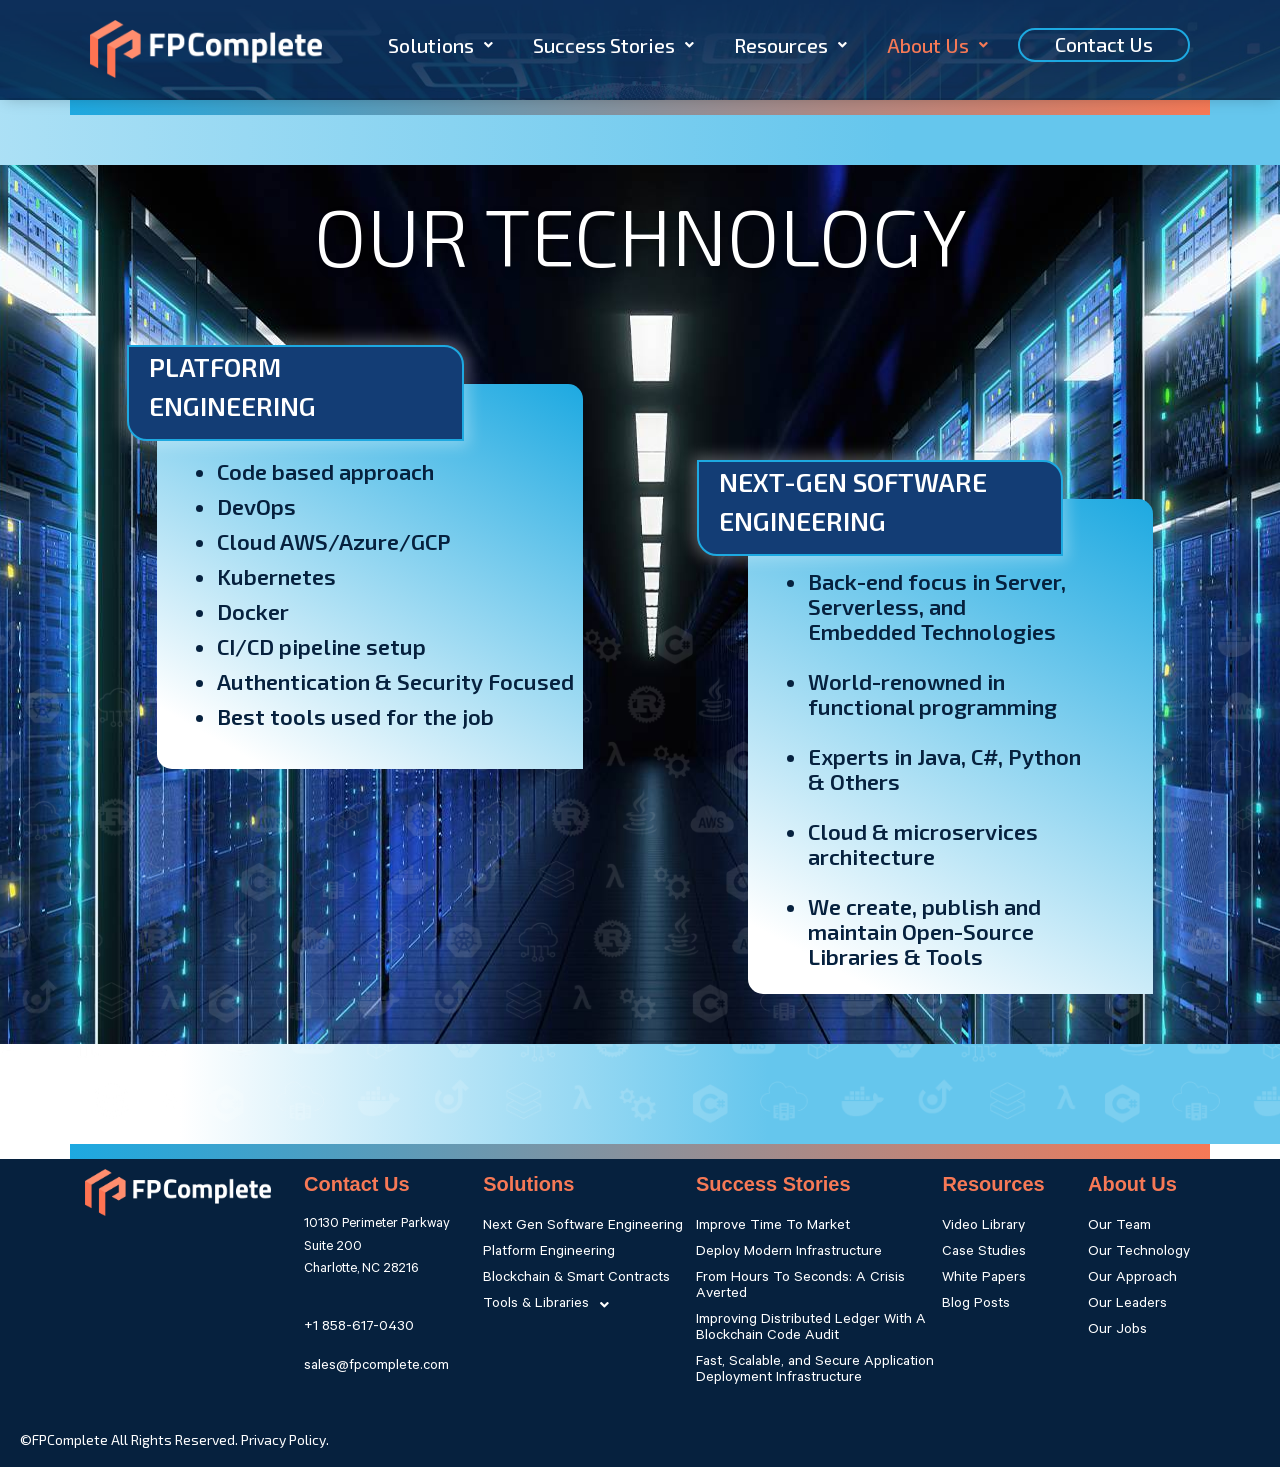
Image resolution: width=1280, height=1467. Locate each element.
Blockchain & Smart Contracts (576, 1279)
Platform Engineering (549, 1253)
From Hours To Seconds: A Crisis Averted (800, 1287)
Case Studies (984, 1253)
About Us (937, 45)
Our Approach (1132, 1279)
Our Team (1119, 1227)
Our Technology (1139, 1253)
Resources (790, 45)
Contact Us (1104, 44)
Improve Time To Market (773, 1227)
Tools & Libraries (551, 1305)
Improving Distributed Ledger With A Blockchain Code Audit (811, 1329)
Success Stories (613, 45)
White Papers (984, 1279)
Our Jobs (1117, 1331)
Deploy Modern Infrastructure (789, 1253)
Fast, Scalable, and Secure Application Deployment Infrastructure (815, 1371)
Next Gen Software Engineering (583, 1227)
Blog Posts (976, 1305)
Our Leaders (1127, 1305)
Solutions (440, 45)
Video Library (983, 1227)
